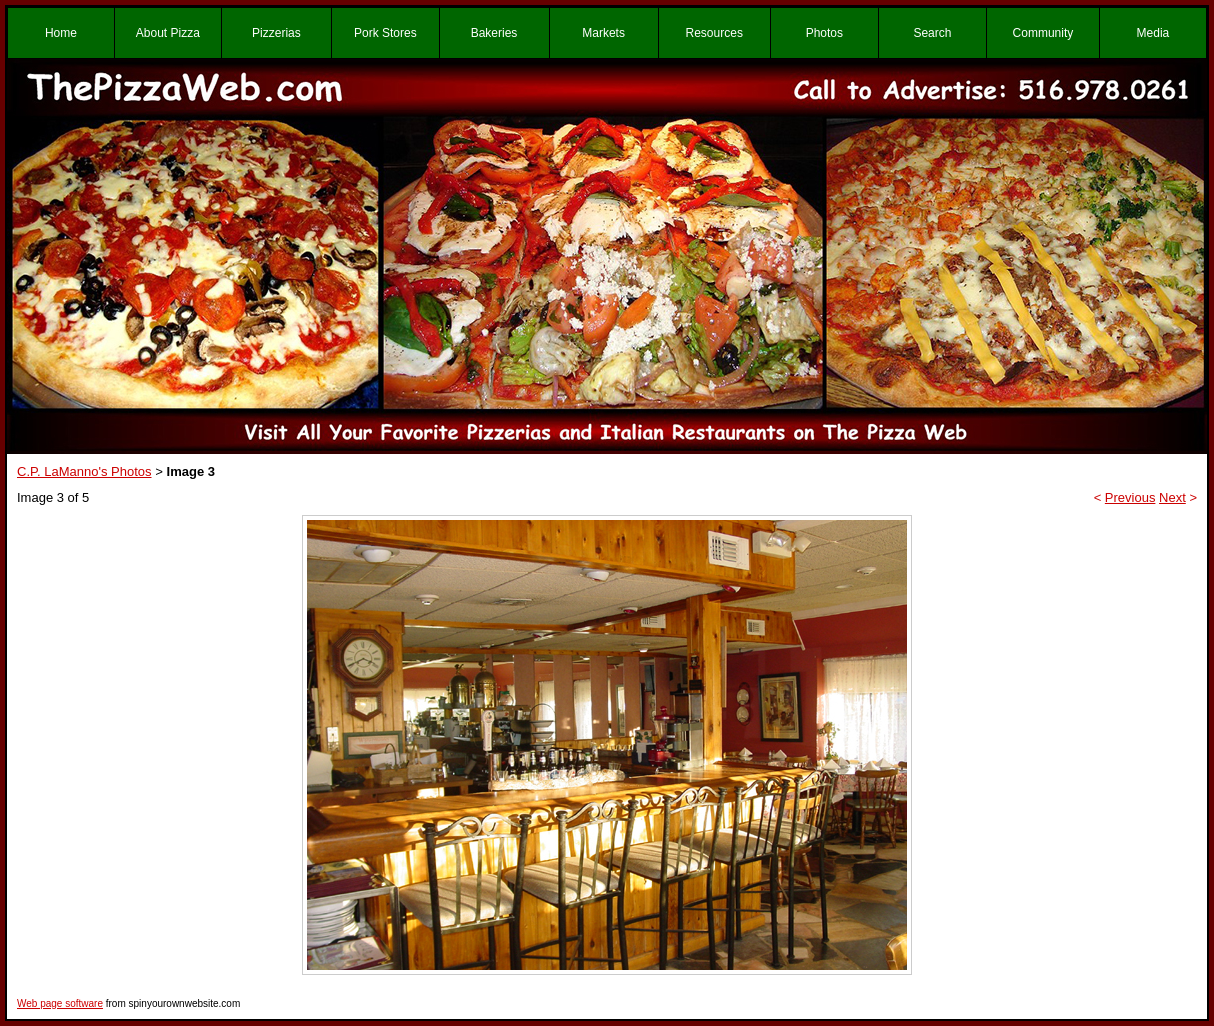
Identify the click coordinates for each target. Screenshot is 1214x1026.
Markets (603, 33)
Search (932, 33)
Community (1043, 33)
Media (1153, 33)
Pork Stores (385, 33)
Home (61, 33)
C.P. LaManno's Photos (84, 471)
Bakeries (494, 33)
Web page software (60, 1003)
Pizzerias (276, 33)
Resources (714, 33)
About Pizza (168, 33)
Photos (824, 33)
